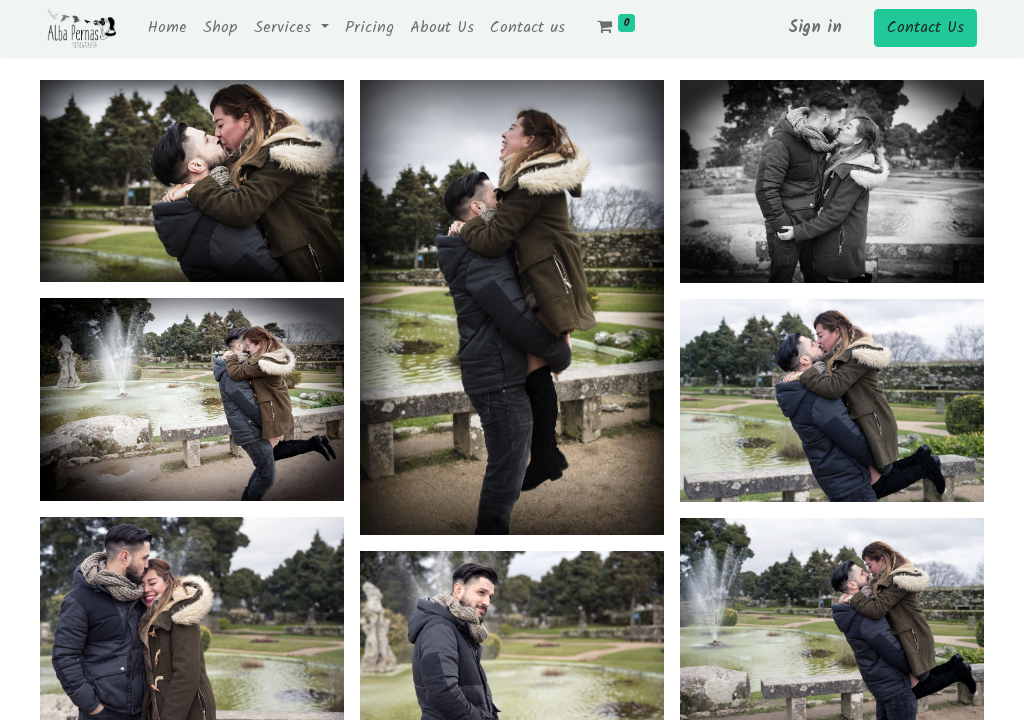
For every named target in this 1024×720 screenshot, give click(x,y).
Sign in (815, 27)
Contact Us (925, 27)
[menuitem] (167, 28)
